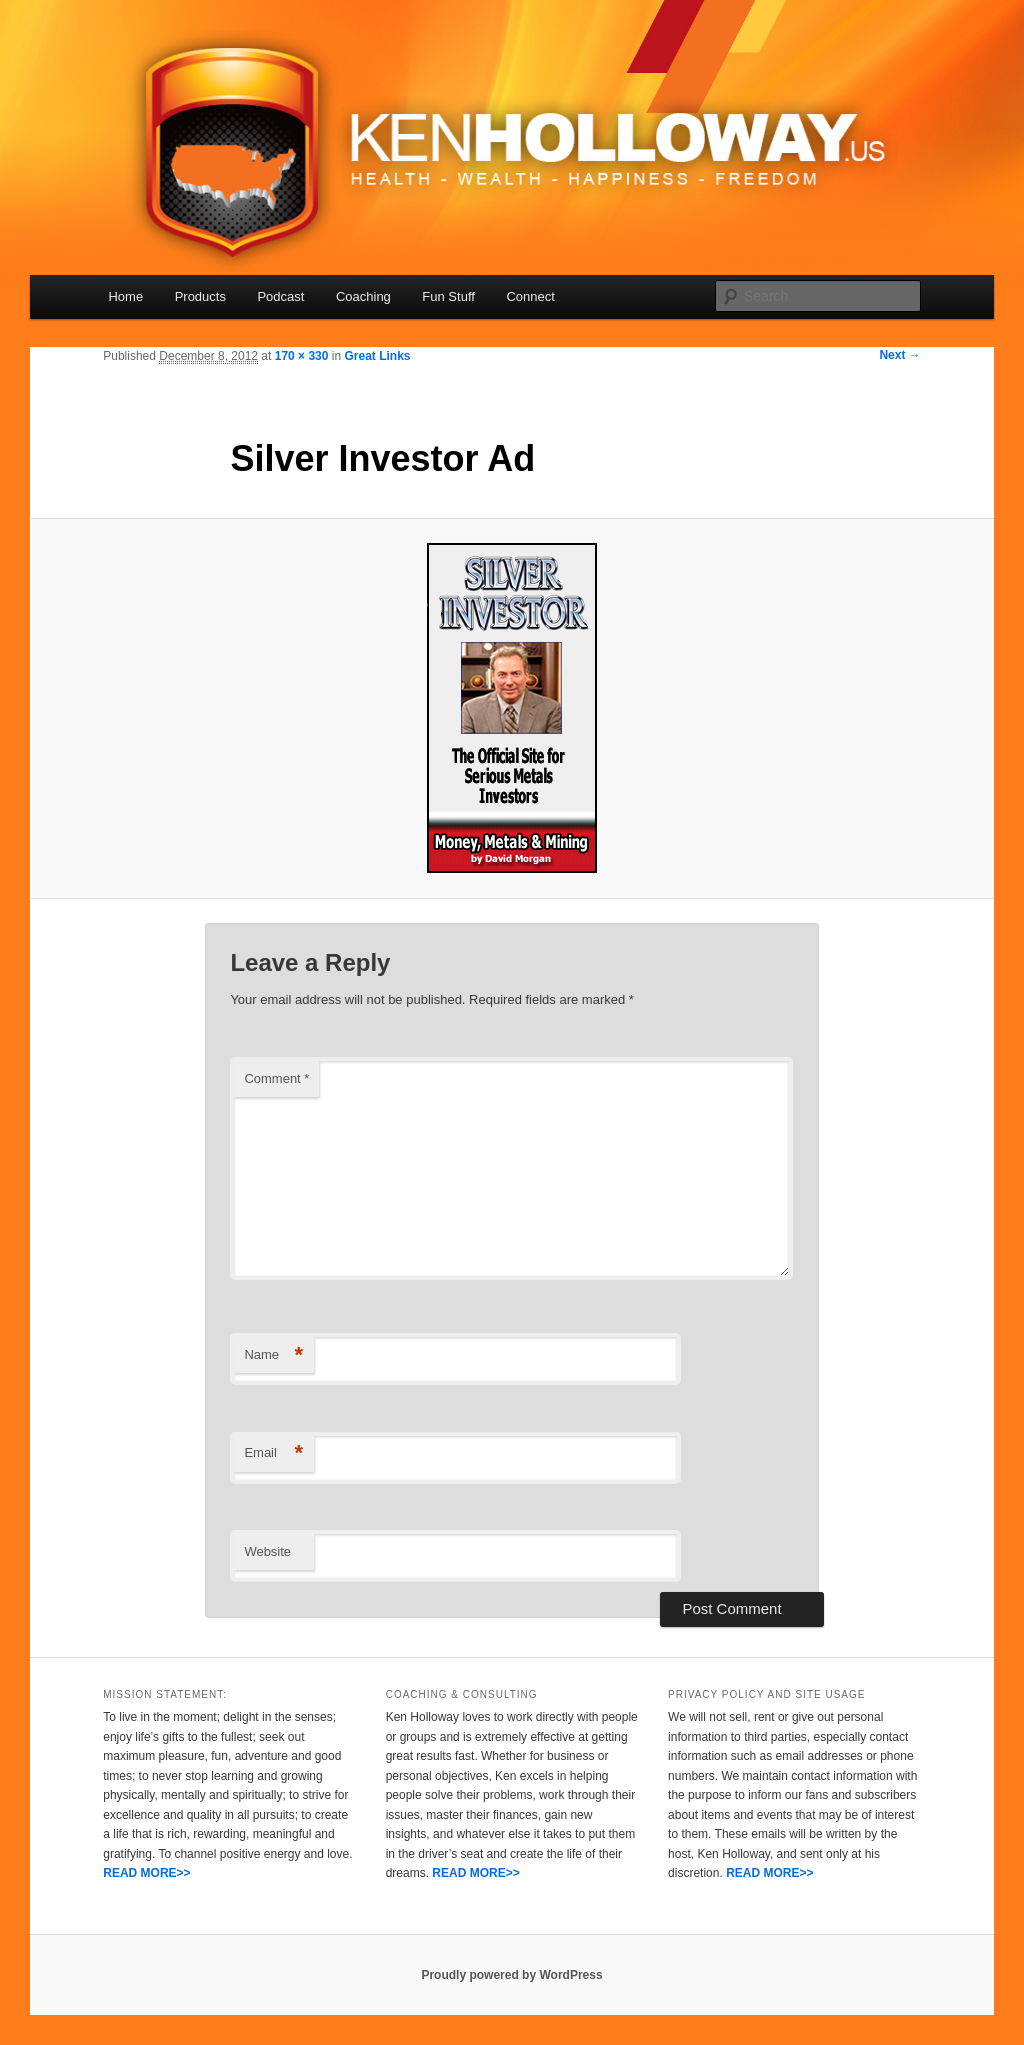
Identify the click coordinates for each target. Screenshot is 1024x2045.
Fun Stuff (448, 296)
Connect (530, 296)
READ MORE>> (146, 1873)
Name (273, 1355)
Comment (276, 1078)
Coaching (363, 296)
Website (267, 1551)
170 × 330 (302, 356)
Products (200, 296)
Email (273, 1453)
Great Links (377, 356)
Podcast (280, 296)
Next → (899, 355)
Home (125, 296)
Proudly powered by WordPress (511, 1975)
